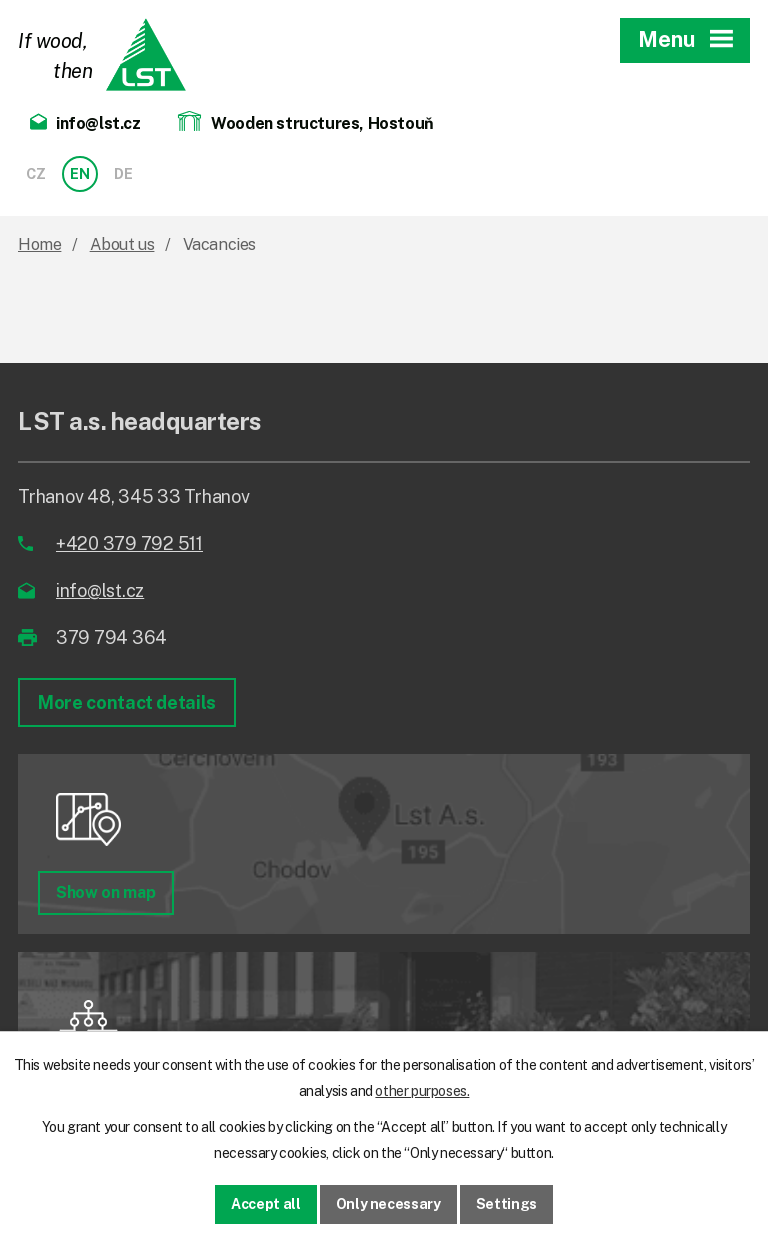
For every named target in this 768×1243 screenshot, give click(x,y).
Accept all (266, 1204)
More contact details (127, 702)
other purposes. (422, 1091)
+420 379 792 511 (129, 543)
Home (39, 244)
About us (122, 244)
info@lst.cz (100, 590)
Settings (506, 1204)
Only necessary (388, 1204)
